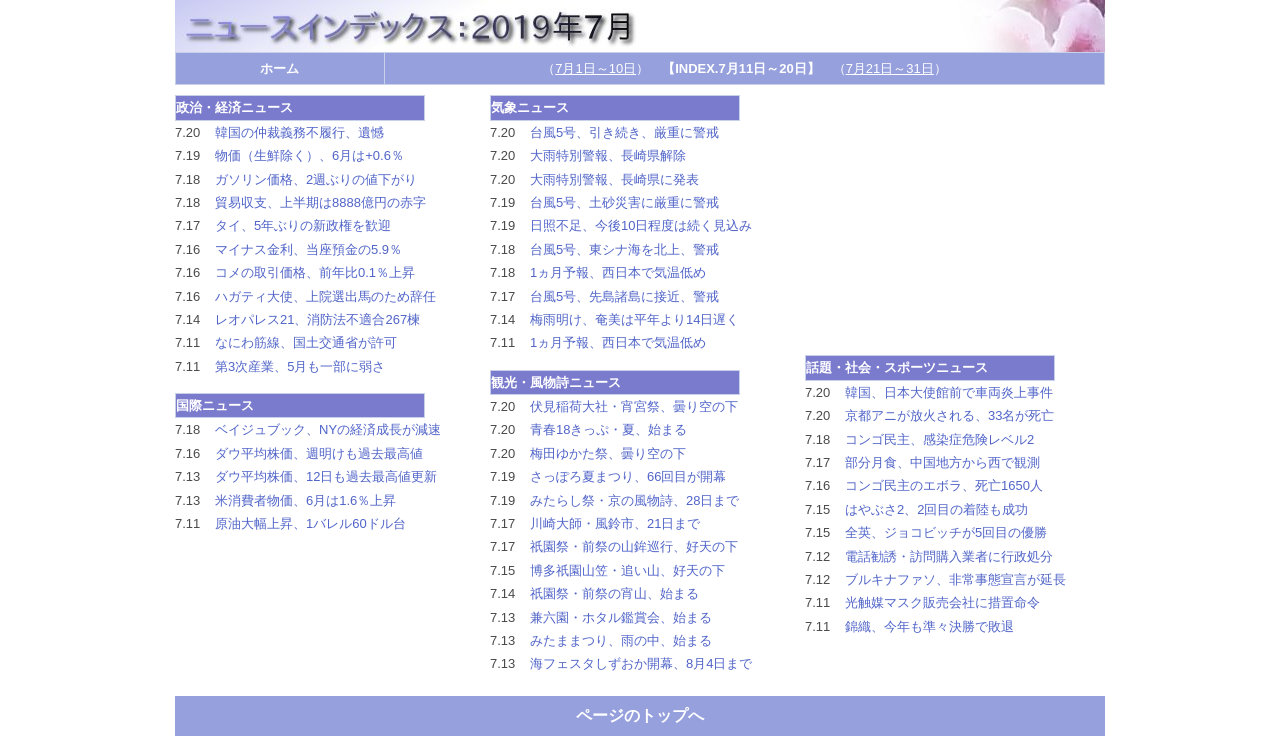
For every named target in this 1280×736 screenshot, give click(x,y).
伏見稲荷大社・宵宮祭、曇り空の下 (634, 406)
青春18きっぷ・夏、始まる (608, 429)
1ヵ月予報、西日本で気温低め (618, 272)
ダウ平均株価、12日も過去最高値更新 (326, 476)
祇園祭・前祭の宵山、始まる (614, 593)
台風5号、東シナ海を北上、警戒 (624, 249)
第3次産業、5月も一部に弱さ (300, 366)
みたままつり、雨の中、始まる (621, 640)
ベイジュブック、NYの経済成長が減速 (328, 429)
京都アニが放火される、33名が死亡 (949, 415)
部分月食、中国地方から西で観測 (942, 462)
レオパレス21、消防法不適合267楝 (317, 319)
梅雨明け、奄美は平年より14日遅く (634, 319)
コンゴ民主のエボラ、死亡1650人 (944, 485)
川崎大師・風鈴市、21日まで (615, 523)
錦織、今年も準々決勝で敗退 (929, 626)
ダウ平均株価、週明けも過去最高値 (319, 453)
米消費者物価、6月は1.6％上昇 (305, 500)
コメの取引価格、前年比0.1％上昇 (315, 272)
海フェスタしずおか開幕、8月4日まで (641, 663)
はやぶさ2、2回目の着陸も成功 (936, 509)
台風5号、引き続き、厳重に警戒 (624, 132)
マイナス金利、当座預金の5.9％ (308, 249)
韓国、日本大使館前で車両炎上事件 (949, 392)
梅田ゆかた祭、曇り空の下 (608, 453)
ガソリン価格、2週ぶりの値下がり (316, 179)
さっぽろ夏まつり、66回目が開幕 (628, 476)
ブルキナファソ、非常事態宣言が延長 (955, 579)
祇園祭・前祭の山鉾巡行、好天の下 (634, 546)
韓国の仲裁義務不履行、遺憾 (299, 132)
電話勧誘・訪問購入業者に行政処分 (949, 556)
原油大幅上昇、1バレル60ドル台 (310, 523)
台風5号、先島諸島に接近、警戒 (624, 296)
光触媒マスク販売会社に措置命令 (942, 602)
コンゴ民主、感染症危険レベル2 (939, 439)
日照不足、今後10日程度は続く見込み (641, 225)
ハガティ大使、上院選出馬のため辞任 (325, 296)
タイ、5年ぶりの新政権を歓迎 (303, 225)
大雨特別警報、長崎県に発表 (614, 179)
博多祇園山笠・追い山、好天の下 (627, 570)
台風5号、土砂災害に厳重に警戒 (624, 202)
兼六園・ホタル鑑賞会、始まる (621, 617)
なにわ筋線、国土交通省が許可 (306, 342)
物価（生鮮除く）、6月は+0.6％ (309, 155)
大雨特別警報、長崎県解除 (608, 155)
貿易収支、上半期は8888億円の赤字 (320, 202)
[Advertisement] (955, 220)
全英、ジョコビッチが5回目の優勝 (946, 532)
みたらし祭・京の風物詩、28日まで (634, 500)
